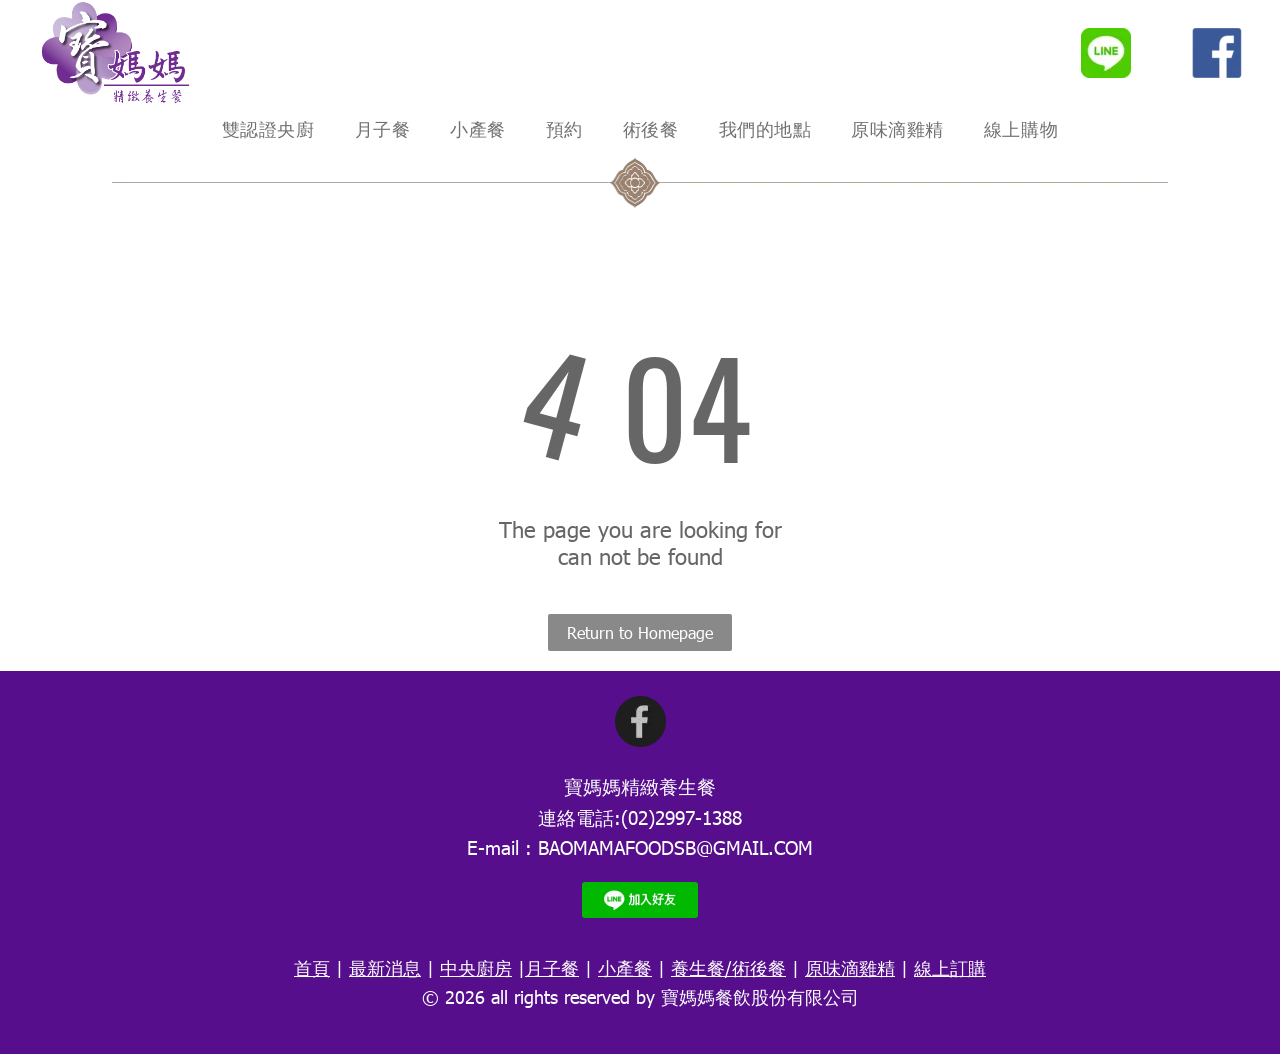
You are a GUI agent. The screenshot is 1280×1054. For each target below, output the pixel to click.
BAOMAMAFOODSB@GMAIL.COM (675, 846)
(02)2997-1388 (681, 816)
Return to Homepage (640, 632)
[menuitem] (268, 130)
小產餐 (625, 967)
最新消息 (385, 967)
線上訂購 (950, 967)
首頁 (312, 967)
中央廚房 (476, 967)
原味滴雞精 (850, 967)
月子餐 (552, 967)
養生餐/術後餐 (728, 967)
